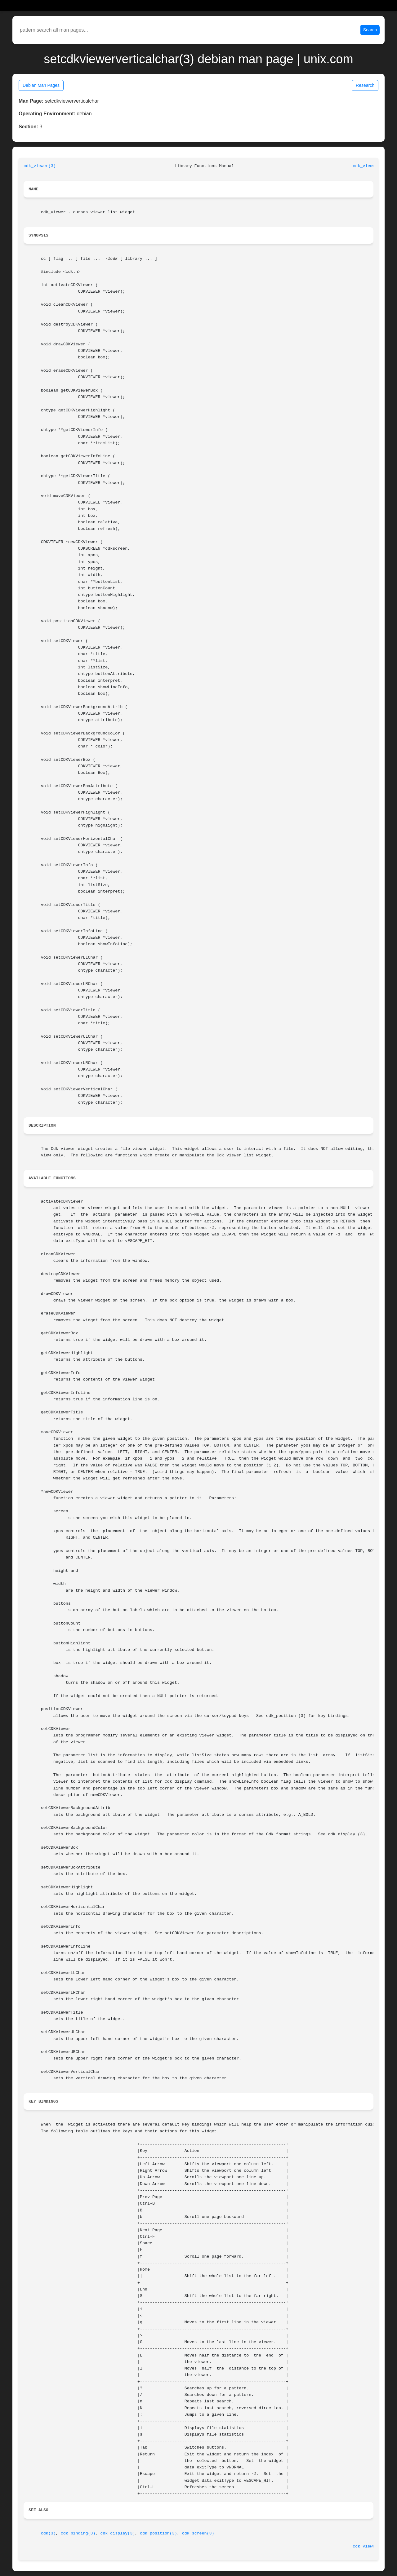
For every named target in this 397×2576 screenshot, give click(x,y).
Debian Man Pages (41, 85)
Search (370, 29)
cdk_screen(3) (198, 2533)
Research (365, 85)
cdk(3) (48, 2533)
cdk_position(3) (158, 2533)
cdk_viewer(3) (40, 166)
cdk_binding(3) (78, 2533)
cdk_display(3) (117, 2533)
